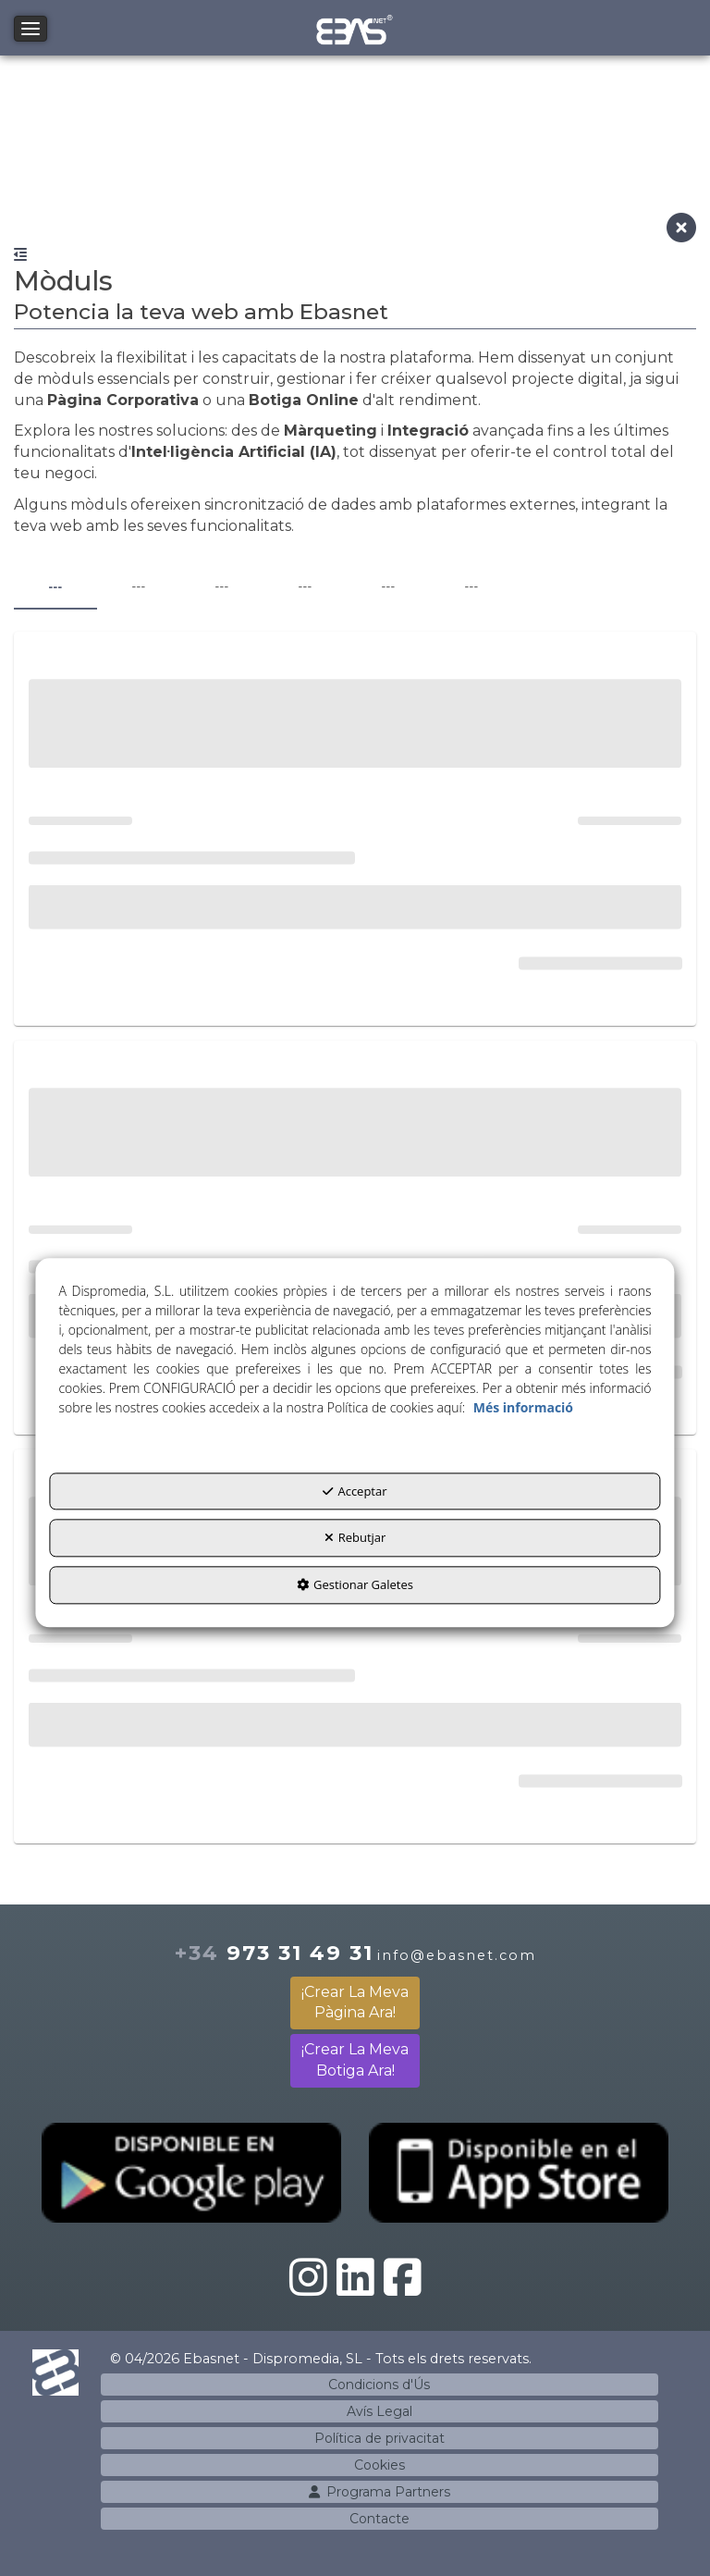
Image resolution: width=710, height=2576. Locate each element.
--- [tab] (55, 586)
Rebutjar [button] (355, 1538)
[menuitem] (379, 2384)
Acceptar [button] (354, 1491)
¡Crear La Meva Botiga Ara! (355, 2059)
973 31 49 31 (274, 1953)
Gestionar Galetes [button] (355, 1584)
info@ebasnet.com (456, 1955)
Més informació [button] (523, 1407)
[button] (355, 27)
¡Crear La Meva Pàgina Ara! (355, 2002)
